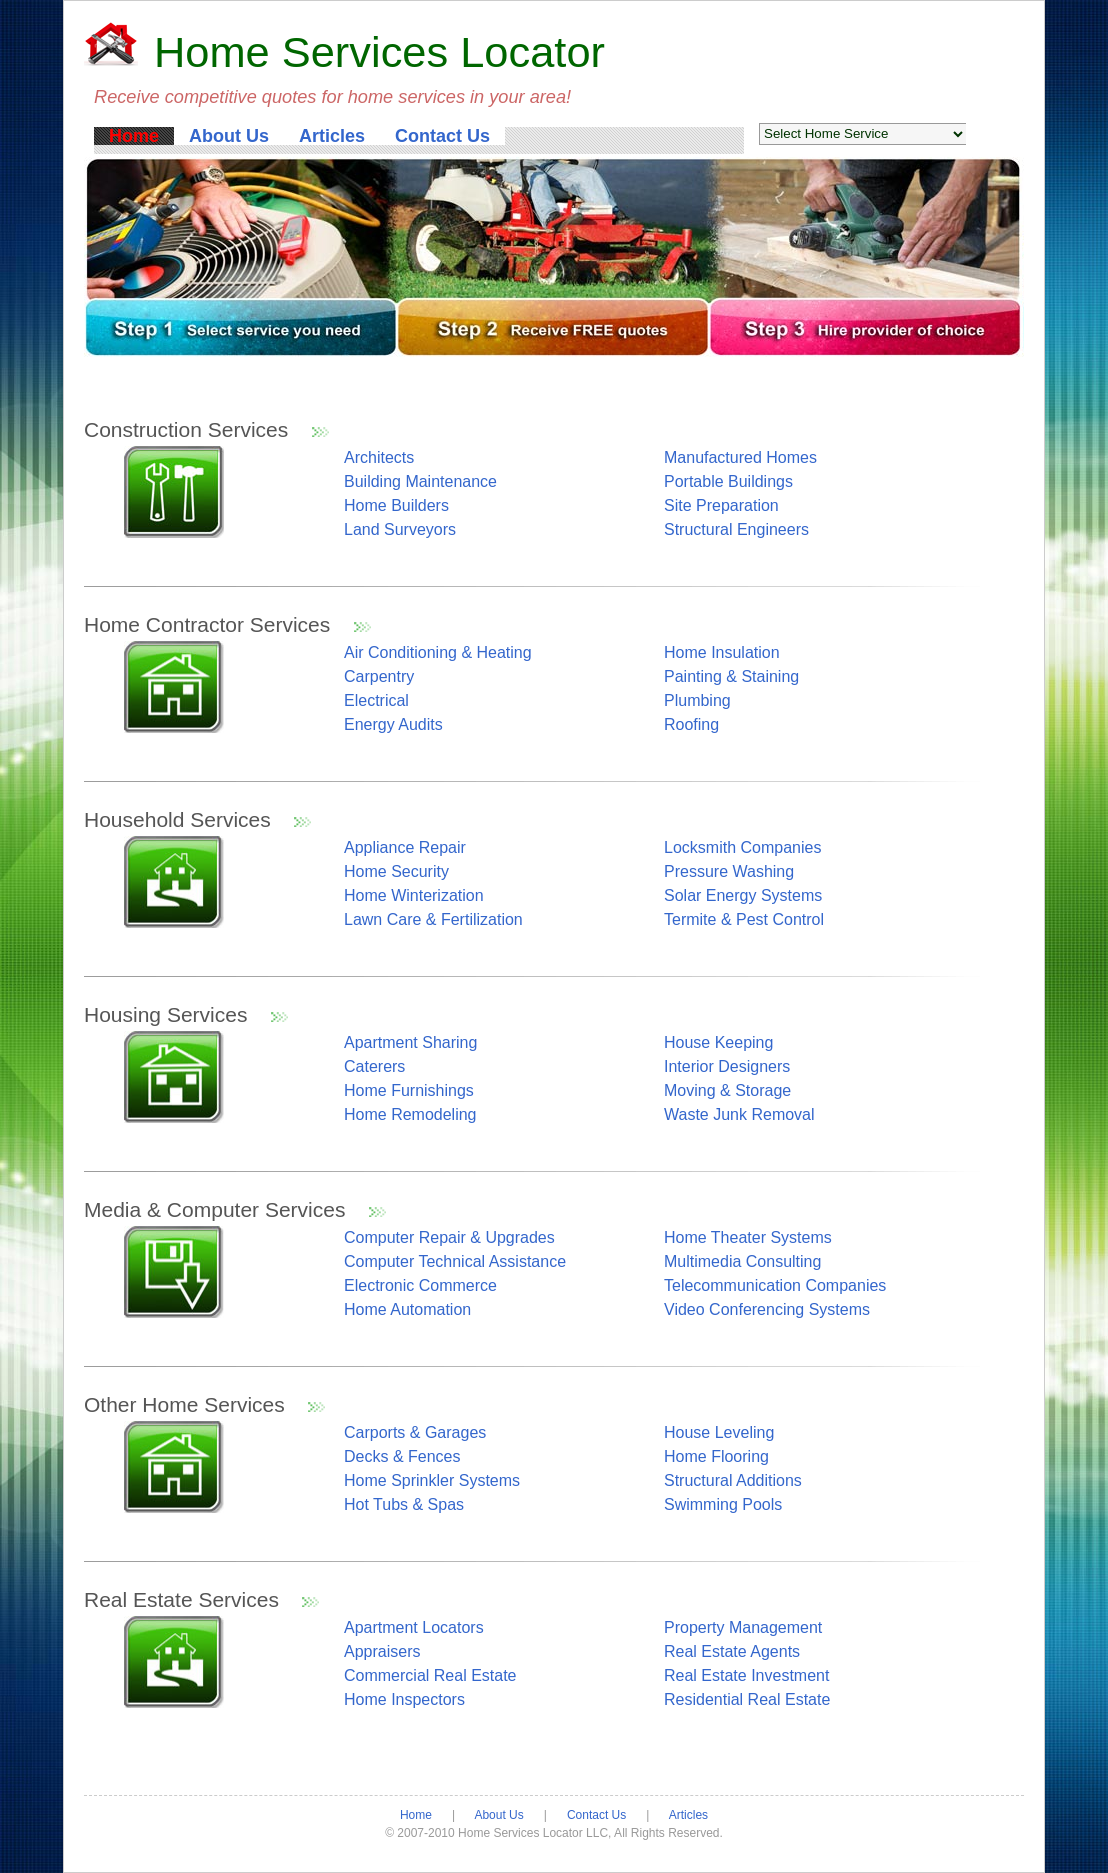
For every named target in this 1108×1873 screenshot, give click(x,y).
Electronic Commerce (420, 1285)
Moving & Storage (727, 1090)
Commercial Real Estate (430, 1675)
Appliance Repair (405, 847)
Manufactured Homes (740, 457)
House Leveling (719, 1432)
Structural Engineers (736, 529)
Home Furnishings (409, 1090)
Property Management (743, 1627)
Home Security (396, 871)
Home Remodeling (410, 1114)
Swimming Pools (723, 1504)
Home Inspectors (404, 1699)
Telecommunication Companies (775, 1285)
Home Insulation (722, 652)
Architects (379, 457)
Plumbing (697, 700)
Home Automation (407, 1309)
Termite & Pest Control (744, 919)
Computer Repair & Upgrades (449, 1237)
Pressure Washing (729, 871)
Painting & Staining (731, 676)
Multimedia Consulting (742, 1261)
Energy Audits (393, 724)
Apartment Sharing (410, 1042)
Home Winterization (414, 895)
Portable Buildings (728, 481)
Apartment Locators (414, 1627)
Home (134, 136)
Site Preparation (721, 505)
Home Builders (396, 505)
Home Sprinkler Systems (432, 1480)
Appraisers (382, 1651)
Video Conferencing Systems (767, 1309)
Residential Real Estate (747, 1699)
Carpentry (379, 676)
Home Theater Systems (748, 1237)
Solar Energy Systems (743, 895)
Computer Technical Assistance (455, 1261)
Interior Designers (727, 1066)
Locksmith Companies (742, 847)
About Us (229, 136)
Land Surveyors (400, 529)
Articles (332, 136)
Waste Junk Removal (739, 1114)
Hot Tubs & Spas (404, 1504)
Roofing (691, 724)
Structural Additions (733, 1480)
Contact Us (442, 136)
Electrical (376, 700)
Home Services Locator (379, 52)
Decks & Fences (402, 1456)
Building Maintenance (420, 481)
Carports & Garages (415, 1432)
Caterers (374, 1066)
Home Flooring (716, 1456)
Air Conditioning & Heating (438, 652)
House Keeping (718, 1042)
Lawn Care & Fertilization (433, 919)
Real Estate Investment (746, 1675)
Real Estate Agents (732, 1651)
